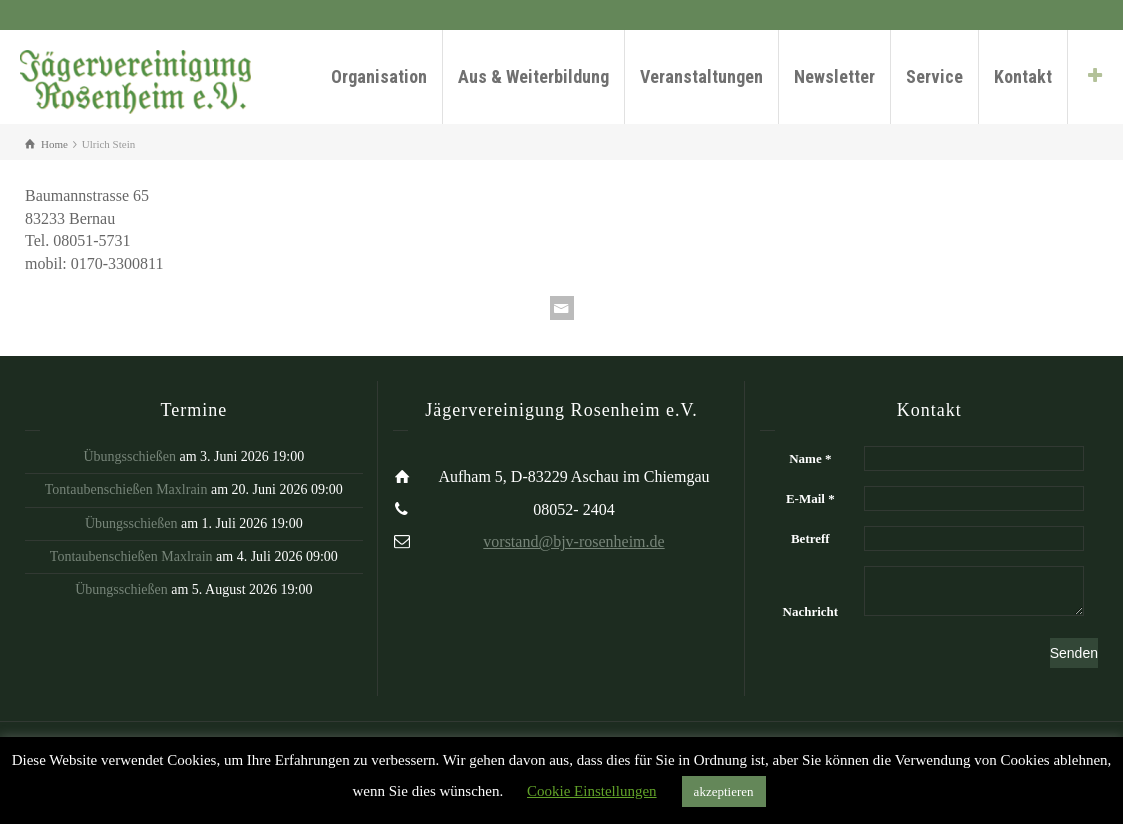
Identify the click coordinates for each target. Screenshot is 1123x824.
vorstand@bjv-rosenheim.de (573, 541)
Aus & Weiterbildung (533, 76)
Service (934, 76)
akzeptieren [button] (724, 791)
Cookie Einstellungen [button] (592, 791)
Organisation (379, 76)
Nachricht (811, 611)
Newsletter (834, 76)
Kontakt (1023, 76)
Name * (810, 458)
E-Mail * (810, 498)
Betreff (810, 538)
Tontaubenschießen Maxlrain (126, 489)
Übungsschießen (129, 456)
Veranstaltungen (701, 76)
